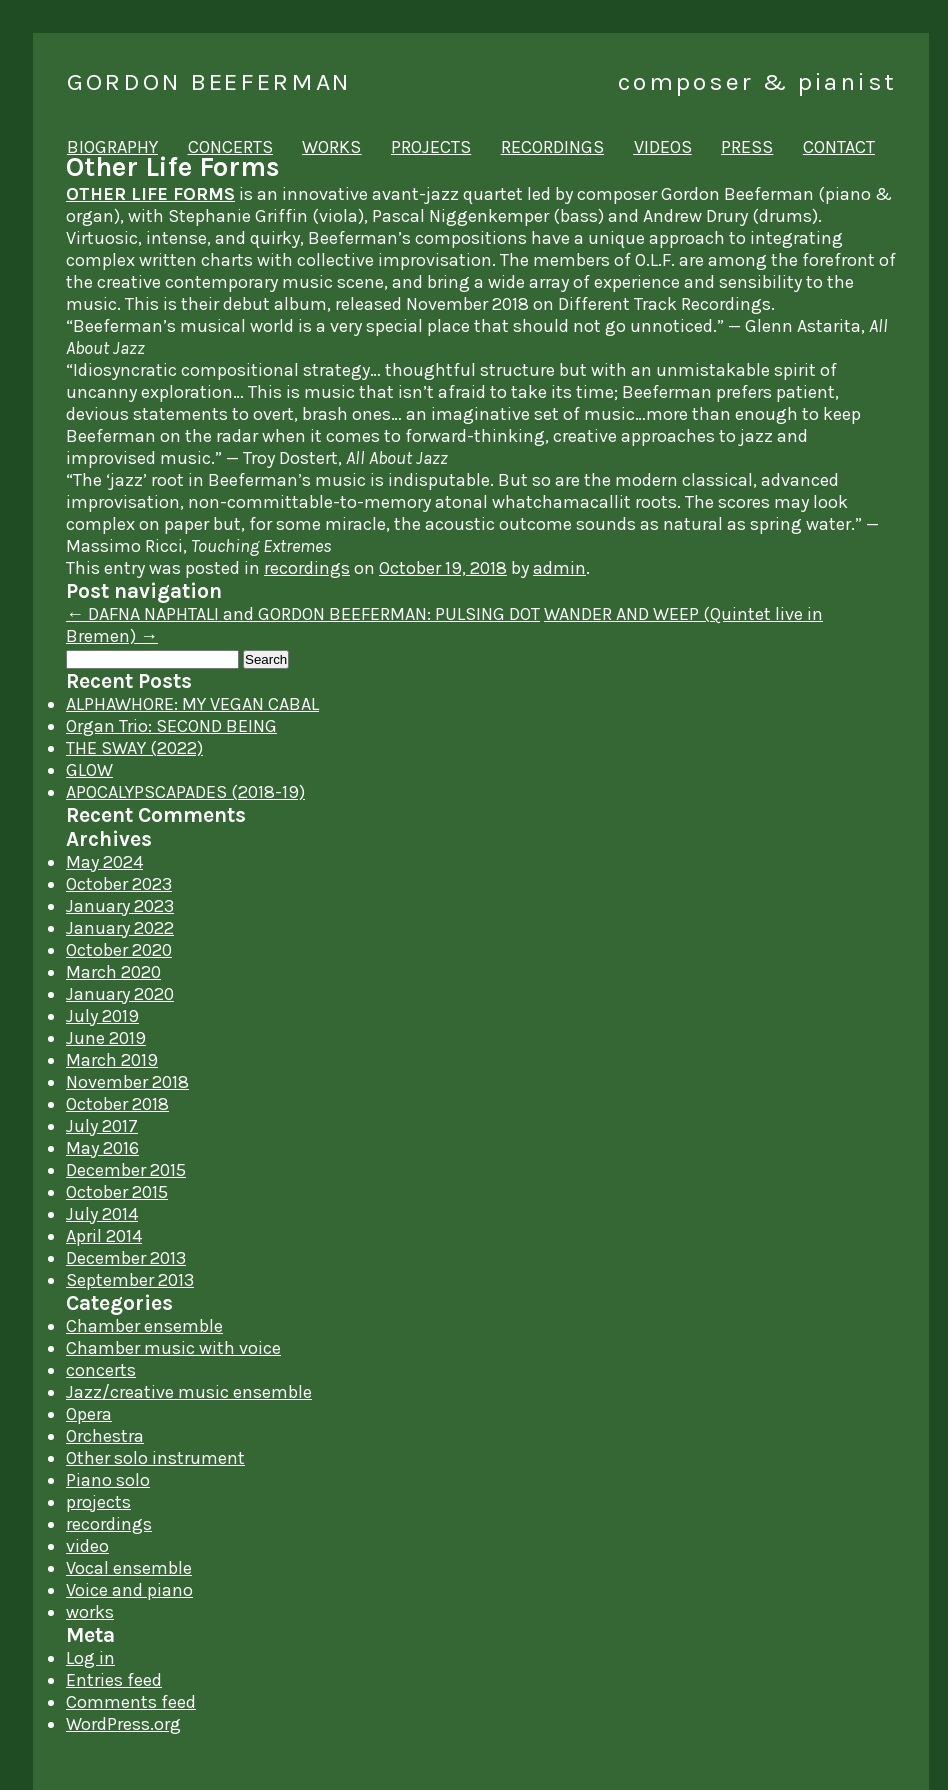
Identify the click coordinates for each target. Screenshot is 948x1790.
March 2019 (112, 1060)
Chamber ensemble (144, 1326)
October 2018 (117, 1104)
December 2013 (126, 1258)
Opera (89, 1414)
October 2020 (119, 950)
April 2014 (104, 1236)
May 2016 (102, 1148)
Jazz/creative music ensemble (189, 1392)
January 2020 (120, 994)
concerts (230, 147)
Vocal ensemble (129, 1568)
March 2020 (113, 972)
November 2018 (127, 1082)
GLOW (89, 770)
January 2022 (120, 928)
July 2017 (102, 1126)
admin (559, 568)
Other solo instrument (155, 1458)
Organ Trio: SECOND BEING (171, 726)
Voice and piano (129, 1590)
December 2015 (126, 1170)
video (87, 1546)
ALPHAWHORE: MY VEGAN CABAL (192, 704)
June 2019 (106, 1038)
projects (431, 147)
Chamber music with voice (173, 1348)
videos (663, 147)
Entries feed (114, 1680)
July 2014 (102, 1214)
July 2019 (102, 1016)
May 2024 (104, 862)
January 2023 (120, 906)
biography (112, 147)
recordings (552, 147)
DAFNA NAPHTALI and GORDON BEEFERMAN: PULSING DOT (303, 614)
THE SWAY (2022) (134, 748)
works (331, 147)
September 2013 (130, 1280)
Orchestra (105, 1436)
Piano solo (108, 1480)
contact (839, 147)
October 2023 (119, 884)
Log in (90, 1658)
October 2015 (117, 1192)
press (747, 147)
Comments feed (131, 1702)
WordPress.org (123, 1724)
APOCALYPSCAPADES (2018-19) (185, 792)
